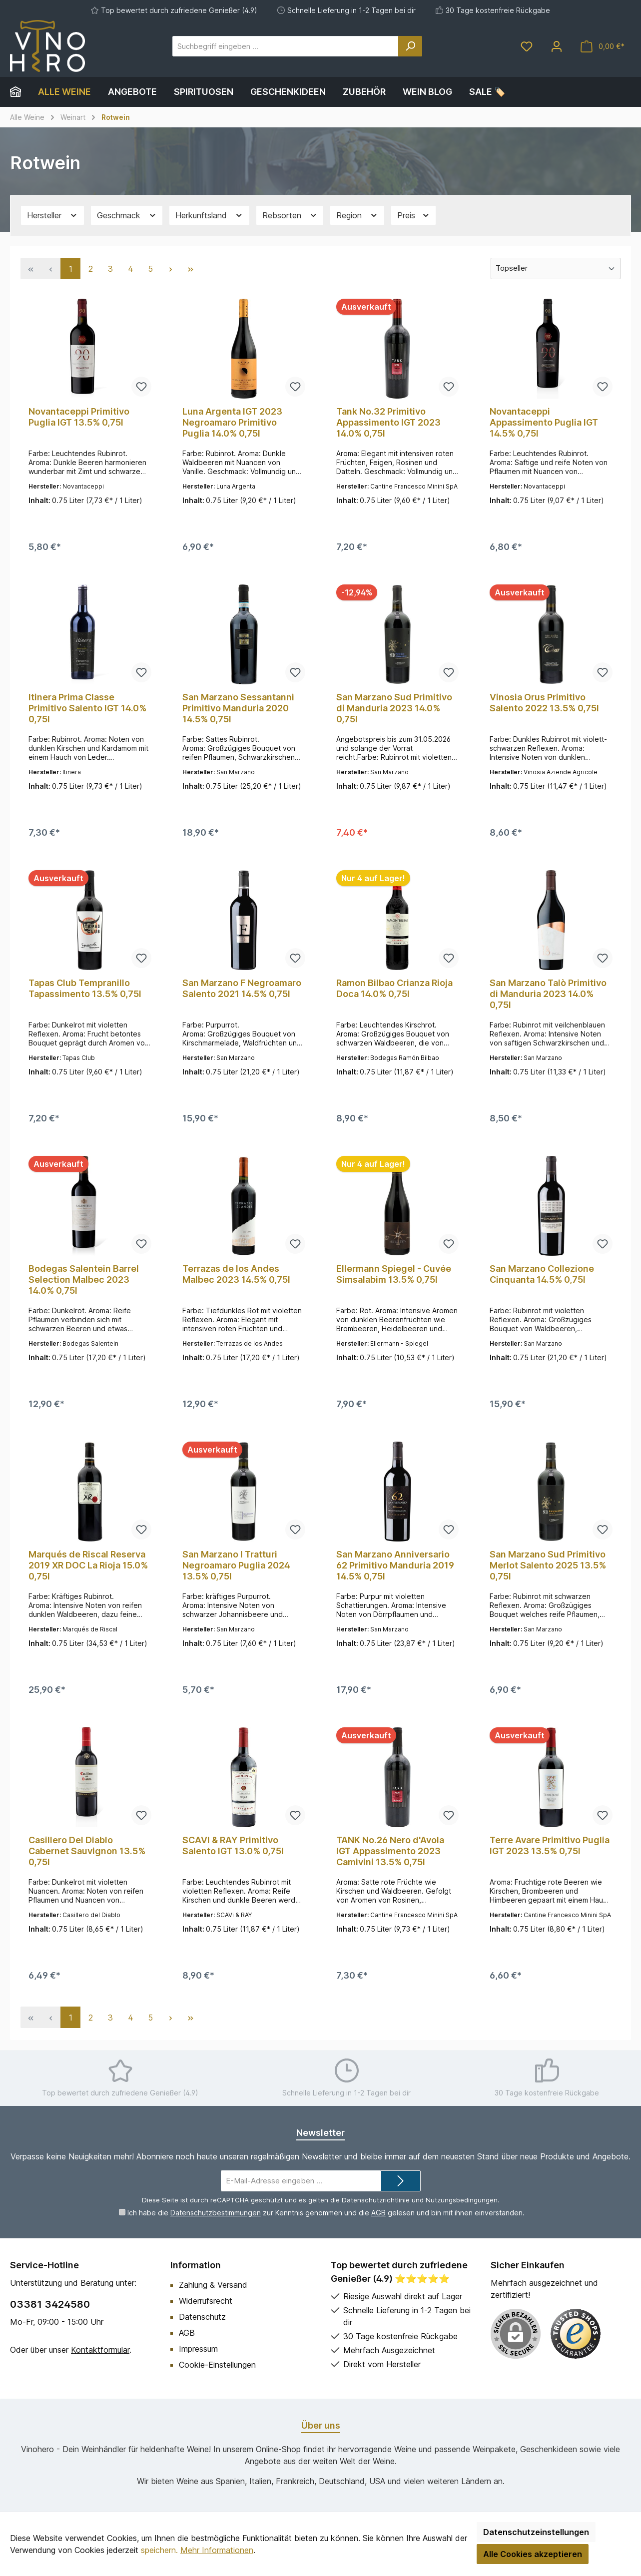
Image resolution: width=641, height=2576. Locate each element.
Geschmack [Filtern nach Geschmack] (127, 215)
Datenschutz (202, 2317)
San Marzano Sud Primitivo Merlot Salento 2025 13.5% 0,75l (548, 1565)
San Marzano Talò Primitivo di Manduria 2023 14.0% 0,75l (548, 994)
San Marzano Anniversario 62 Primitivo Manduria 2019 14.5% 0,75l (395, 1565)
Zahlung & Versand (213, 2285)
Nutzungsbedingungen (462, 2200)
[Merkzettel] (526, 46)
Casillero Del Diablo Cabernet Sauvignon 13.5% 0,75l (86, 1851)
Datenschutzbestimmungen (215, 2212)
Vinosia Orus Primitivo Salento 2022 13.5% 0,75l (544, 702)
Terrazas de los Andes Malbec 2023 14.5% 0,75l (236, 1274)
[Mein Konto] (556, 46)
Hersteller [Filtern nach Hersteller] (52, 215)
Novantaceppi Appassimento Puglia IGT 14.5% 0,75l (544, 422)
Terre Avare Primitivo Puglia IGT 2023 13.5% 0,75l (550, 1845)
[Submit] (401, 2181)
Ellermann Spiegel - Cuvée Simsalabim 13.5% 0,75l (393, 1274)
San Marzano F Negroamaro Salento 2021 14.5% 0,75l (241, 988)
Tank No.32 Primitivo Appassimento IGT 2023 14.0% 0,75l (388, 422)
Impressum (198, 2349)
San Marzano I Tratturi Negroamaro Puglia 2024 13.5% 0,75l (236, 1565)
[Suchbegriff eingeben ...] (285, 46)
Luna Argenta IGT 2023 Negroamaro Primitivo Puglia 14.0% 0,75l (232, 422)
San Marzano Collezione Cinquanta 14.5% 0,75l (542, 1274)
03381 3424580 (50, 2304)
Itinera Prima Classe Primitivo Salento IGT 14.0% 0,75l (87, 708)
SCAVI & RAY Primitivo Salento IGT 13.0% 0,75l (233, 1845)
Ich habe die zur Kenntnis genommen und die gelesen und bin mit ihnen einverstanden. (325, 2212)
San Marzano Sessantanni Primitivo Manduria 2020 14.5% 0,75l (238, 708)
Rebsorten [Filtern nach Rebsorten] (290, 215)
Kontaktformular (100, 2350)
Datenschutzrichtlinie (376, 2200)
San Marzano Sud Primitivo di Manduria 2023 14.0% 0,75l (394, 708)
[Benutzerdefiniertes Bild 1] (576, 2334)
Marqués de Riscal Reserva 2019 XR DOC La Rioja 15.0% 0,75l (88, 1565)
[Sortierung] (556, 268)
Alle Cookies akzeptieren (532, 2554)
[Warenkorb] (602, 46)
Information (195, 2265)
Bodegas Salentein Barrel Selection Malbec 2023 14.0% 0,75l (83, 1279)
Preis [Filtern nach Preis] (413, 215)
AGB (378, 2212)
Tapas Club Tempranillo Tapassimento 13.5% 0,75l (84, 988)
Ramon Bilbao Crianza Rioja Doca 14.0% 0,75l (394, 988)
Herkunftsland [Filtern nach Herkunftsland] (209, 215)
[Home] (19, 92)
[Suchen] (410, 46)
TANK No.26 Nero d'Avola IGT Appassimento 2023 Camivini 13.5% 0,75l (390, 1851)
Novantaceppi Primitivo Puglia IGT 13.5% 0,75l (78, 417)
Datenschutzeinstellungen (536, 2532)
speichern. (159, 2550)
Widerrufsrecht (205, 2301)
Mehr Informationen (216, 2550)
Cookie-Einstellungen (217, 2365)
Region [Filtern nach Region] (357, 215)
